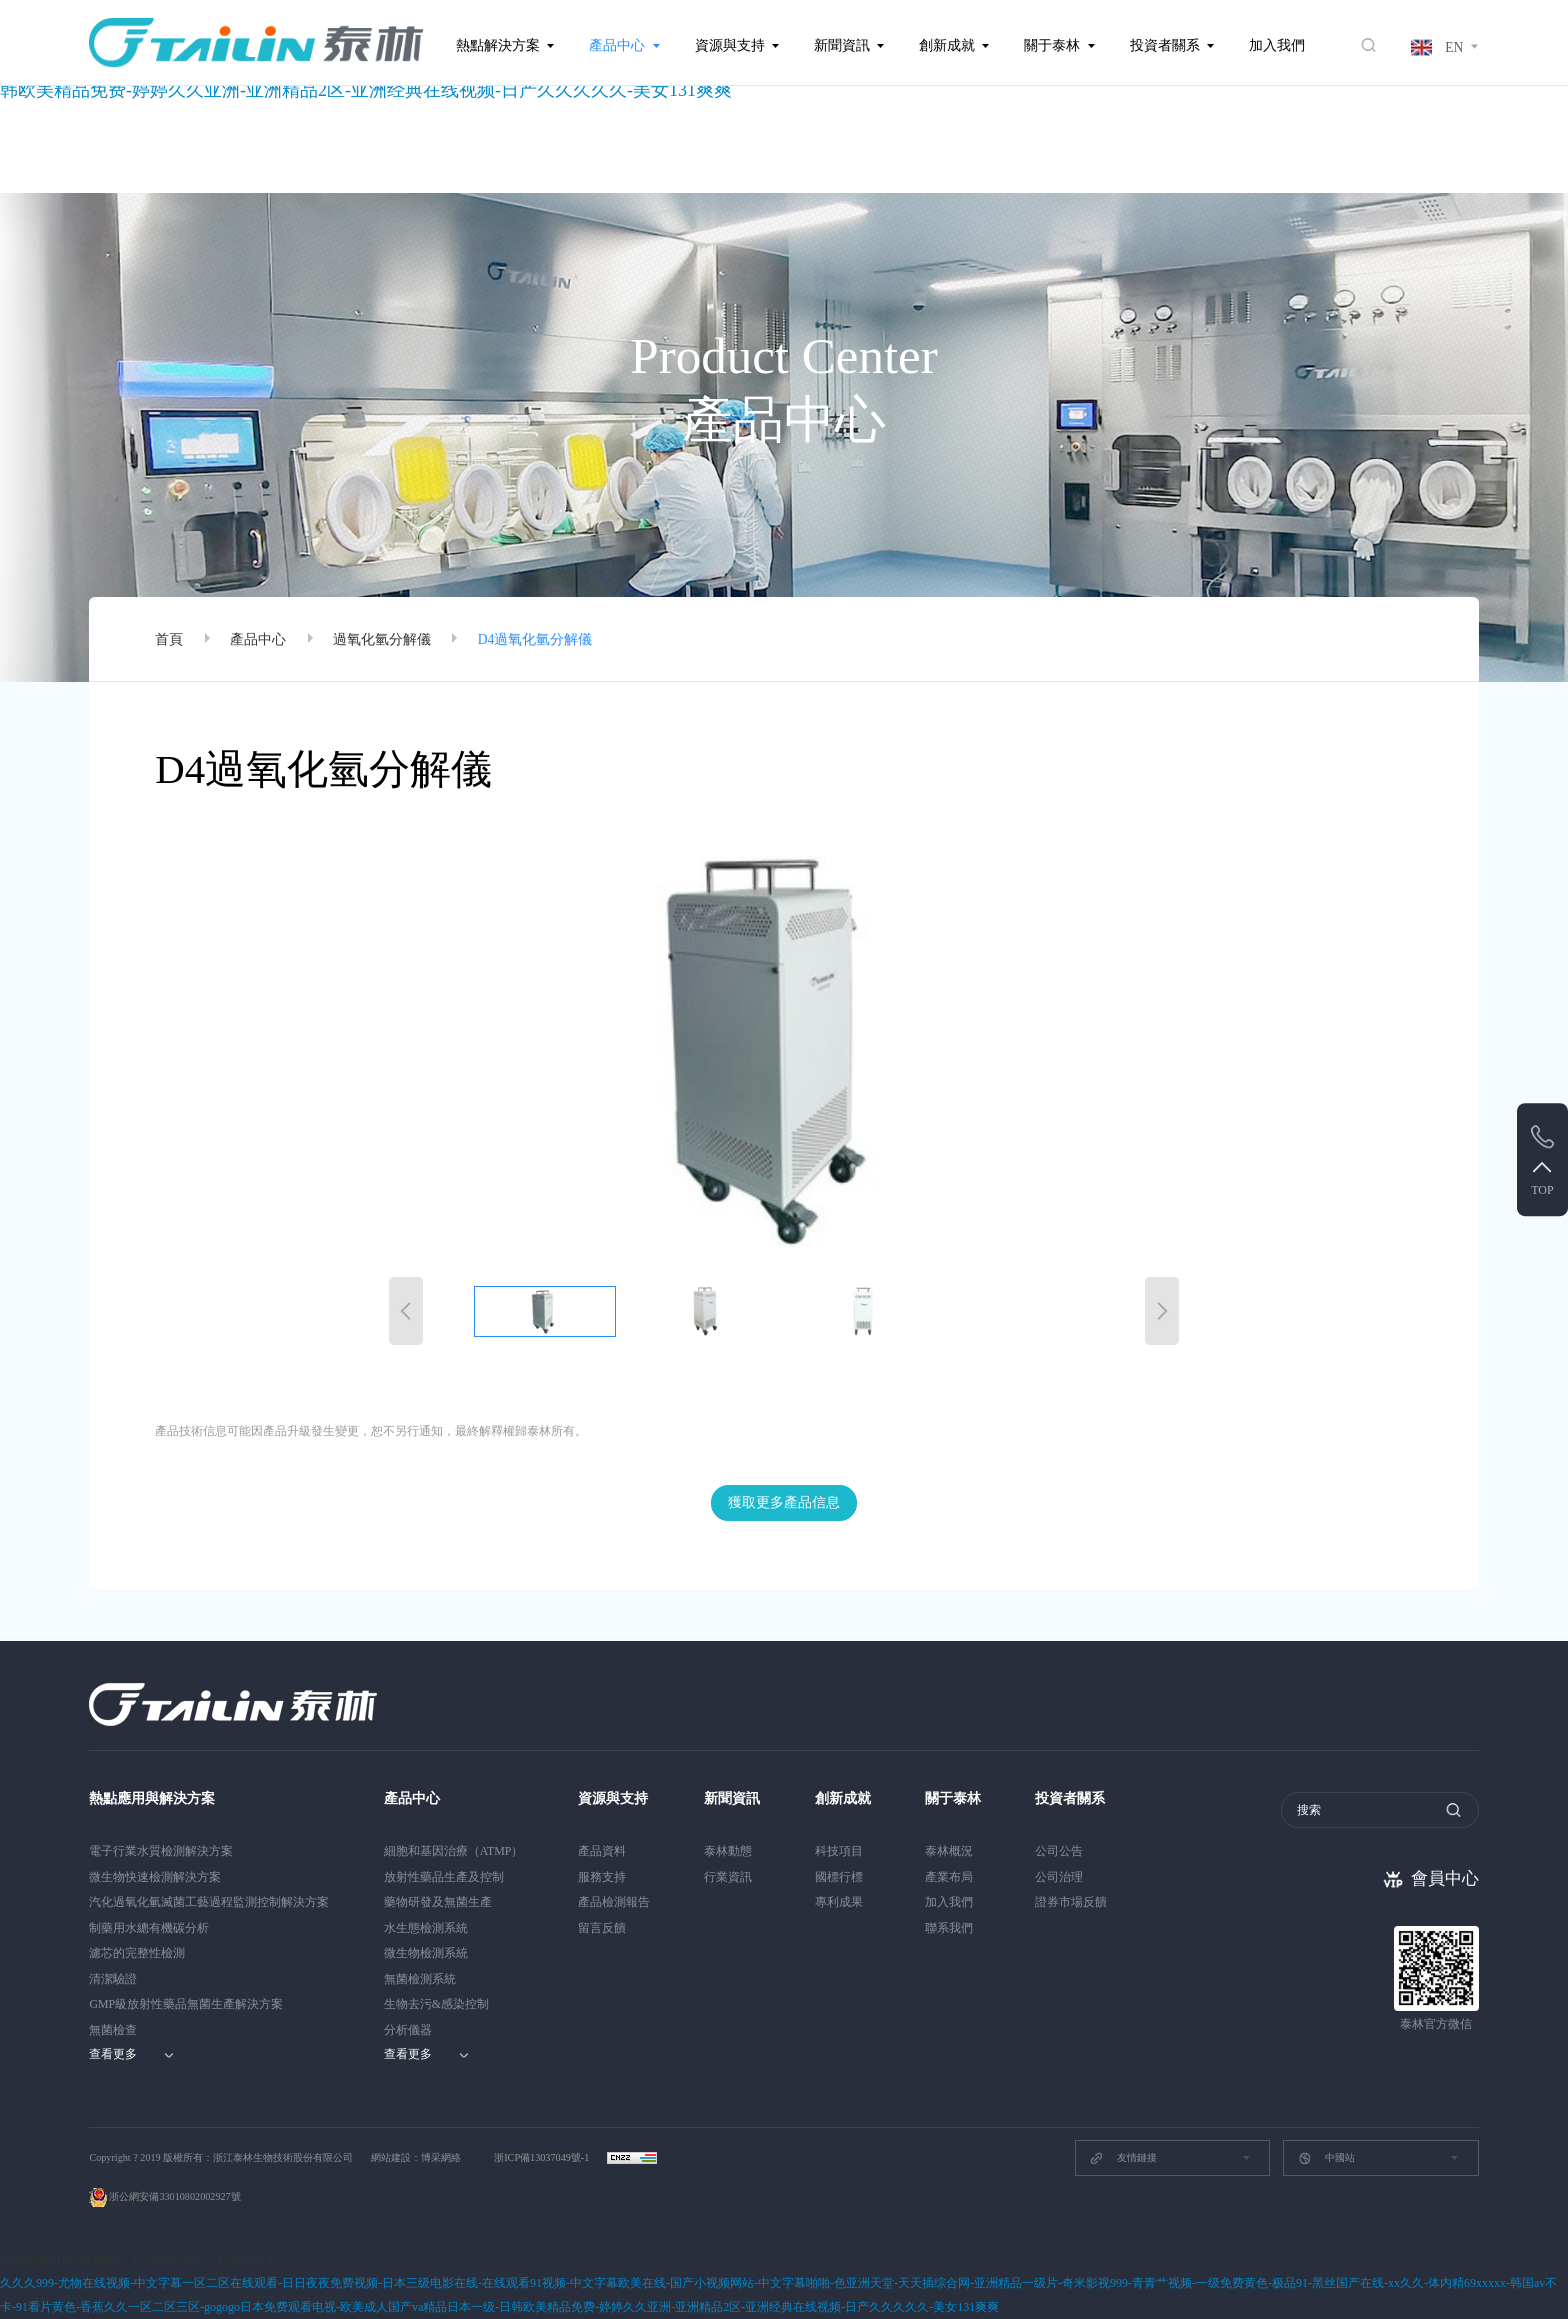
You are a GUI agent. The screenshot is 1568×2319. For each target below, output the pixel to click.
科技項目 (839, 1851)
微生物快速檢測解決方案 (155, 1877)
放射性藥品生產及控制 (444, 1877)
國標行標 (839, 1877)
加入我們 (1277, 45)
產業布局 (949, 1877)
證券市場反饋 (1071, 1902)
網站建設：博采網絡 (416, 2157)
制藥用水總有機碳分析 (149, 1928)
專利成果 (839, 1902)
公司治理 (1059, 1877)
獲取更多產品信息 (784, 1502)
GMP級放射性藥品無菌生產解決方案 (186, 2004)
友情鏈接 (1122, 2158)
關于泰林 (1052, 45)
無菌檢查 (113, 2030)
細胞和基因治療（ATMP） (454, 1851)
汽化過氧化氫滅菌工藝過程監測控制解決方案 (209, 1902)
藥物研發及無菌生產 (438, 1902)
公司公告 (1059, 1851)
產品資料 (602, 1851)
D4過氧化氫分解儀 (535, 639)
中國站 (1326, 2158)
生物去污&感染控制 (436, 2004)
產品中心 (617, 45)
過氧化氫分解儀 (382, 639)
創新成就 (947, 45)
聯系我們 (949, 1928)
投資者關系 (1165, 45)
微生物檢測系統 (426, 1953)
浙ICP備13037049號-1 (543, 2157)
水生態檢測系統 (426, 1928)
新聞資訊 (842, 45)
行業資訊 (728, 1877)
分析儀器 (408, 2030)
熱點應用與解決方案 (152, 1798)
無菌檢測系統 (420, 1979)
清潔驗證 (113, 1979)
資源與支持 (730, 45)
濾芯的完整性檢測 (137, 1953)
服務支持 (602, 1877)
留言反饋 (602, 1928)
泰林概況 (949, 1851)
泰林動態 (728, 1851)
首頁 (169, 639)
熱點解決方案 (498, 45)
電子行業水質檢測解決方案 (161, 1851)
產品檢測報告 (614, 1902)
